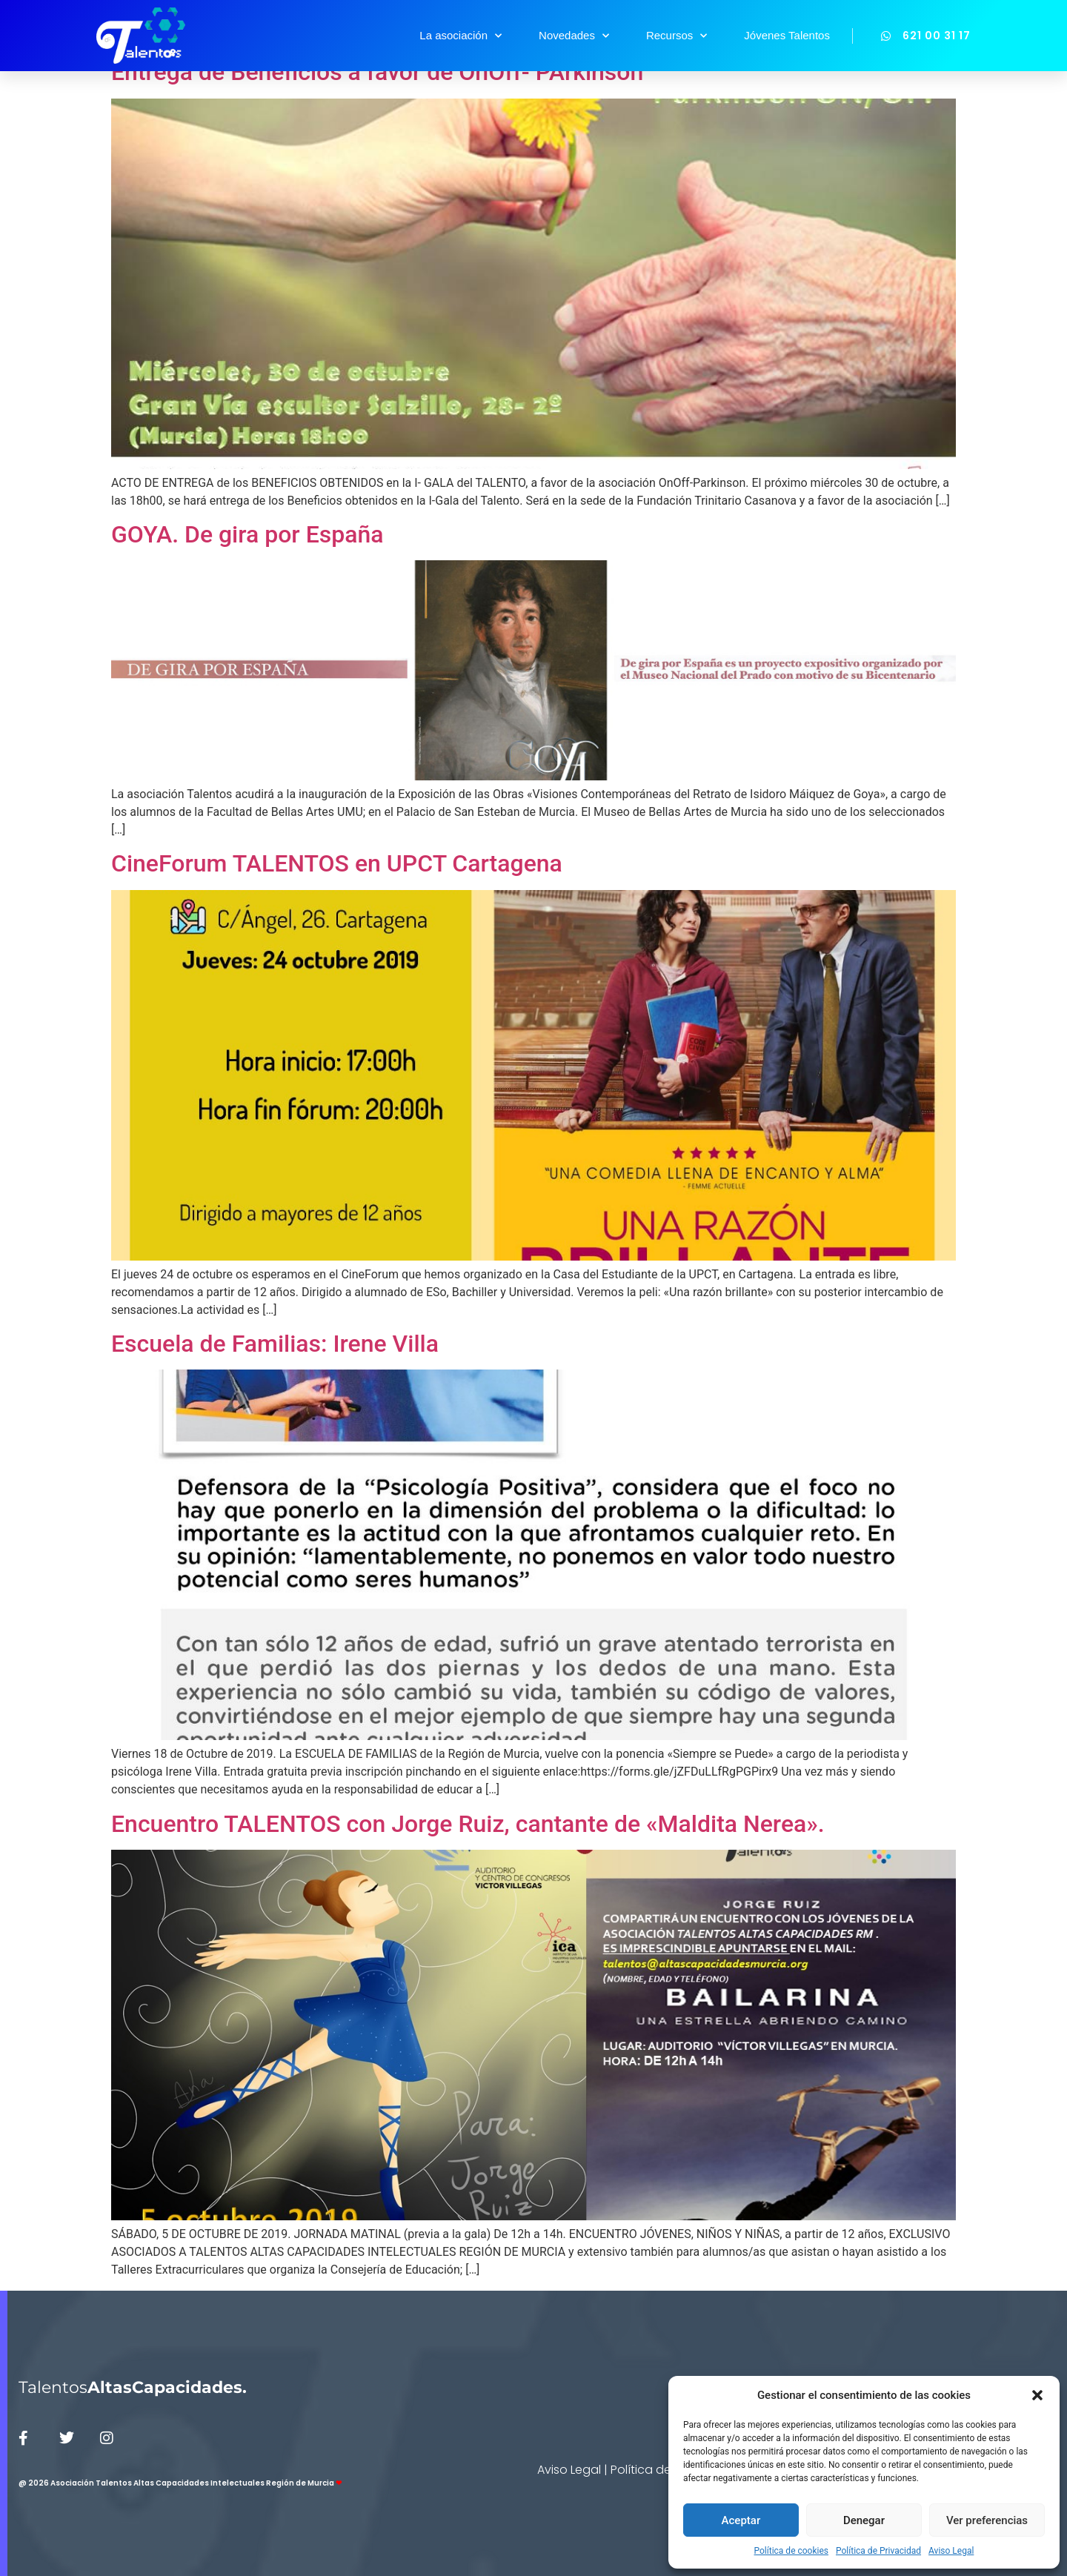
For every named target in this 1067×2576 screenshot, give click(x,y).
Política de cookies (791, 2551)
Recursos (676, 35)
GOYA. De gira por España (247, 534)
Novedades (574, 35)
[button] (1037, 2395)
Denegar (864, 2520)
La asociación (460, 35)
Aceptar (741, 2520)
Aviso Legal (951, 2551)
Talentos (133, 2387)
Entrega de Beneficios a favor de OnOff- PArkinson (377, 72)
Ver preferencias (987, 2520)
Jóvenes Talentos (787, 35)
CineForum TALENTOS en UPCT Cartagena (336, 863)
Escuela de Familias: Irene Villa (275, 1344)
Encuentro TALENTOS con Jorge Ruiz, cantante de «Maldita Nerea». (468, 1824)
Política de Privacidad (878, 2551)
